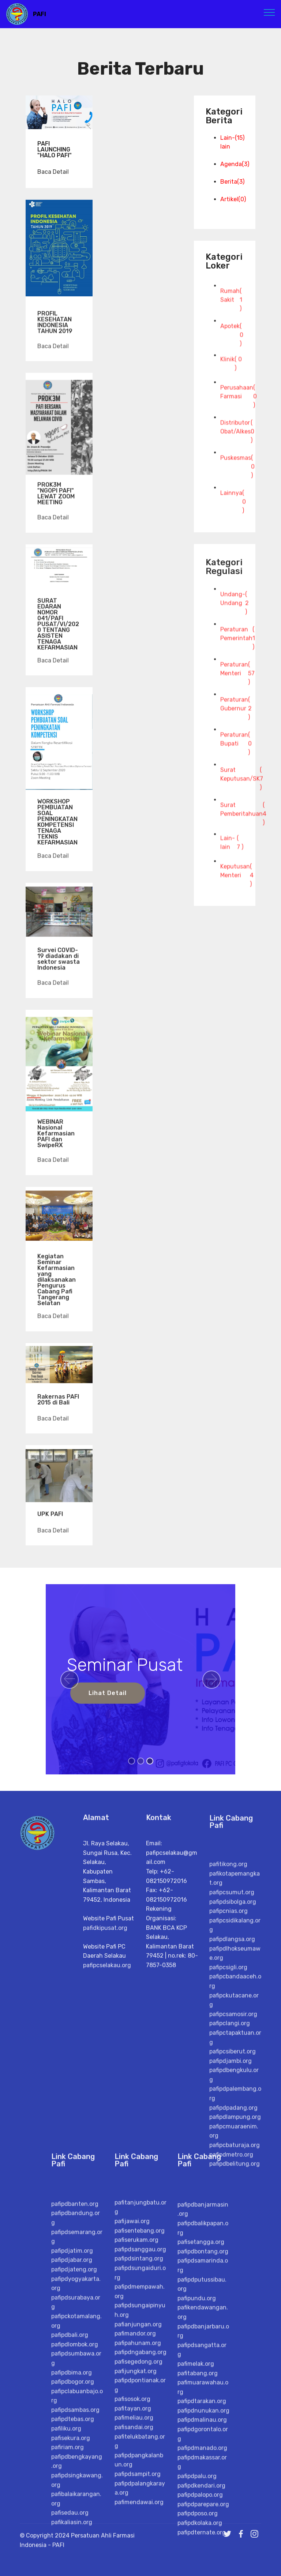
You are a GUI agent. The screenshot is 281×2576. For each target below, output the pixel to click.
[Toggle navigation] (269, 12)
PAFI (39, 14)
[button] (69, 1680)
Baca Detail (53, 171)
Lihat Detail (108, 1693)
